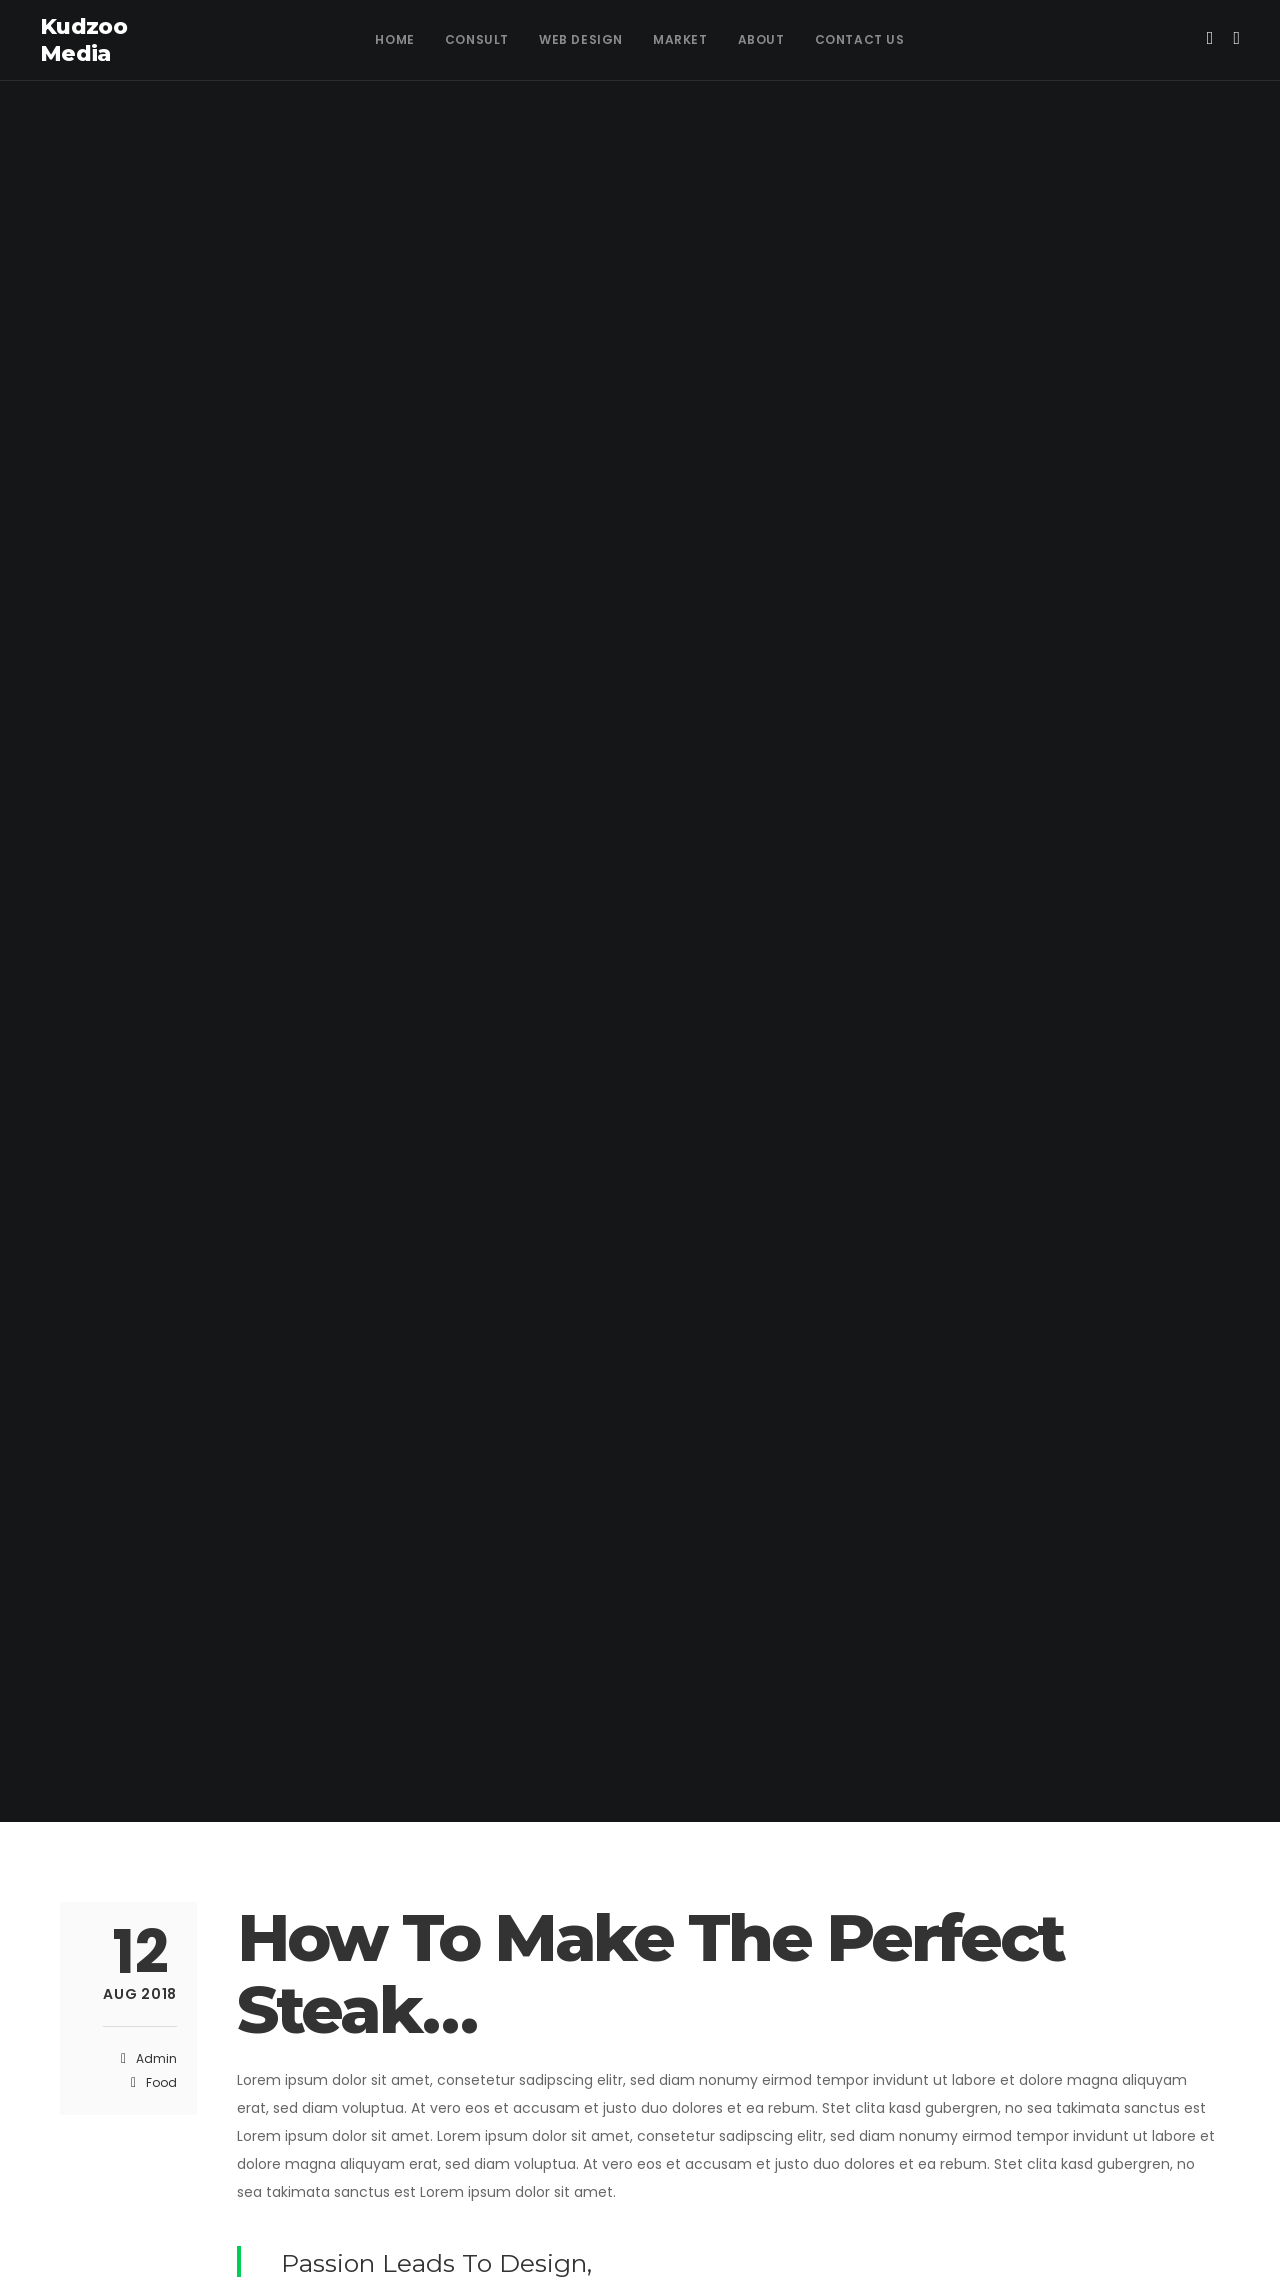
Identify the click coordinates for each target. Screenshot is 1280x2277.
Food (161, 2082)
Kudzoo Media (83, 40)
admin (156, 2058)
